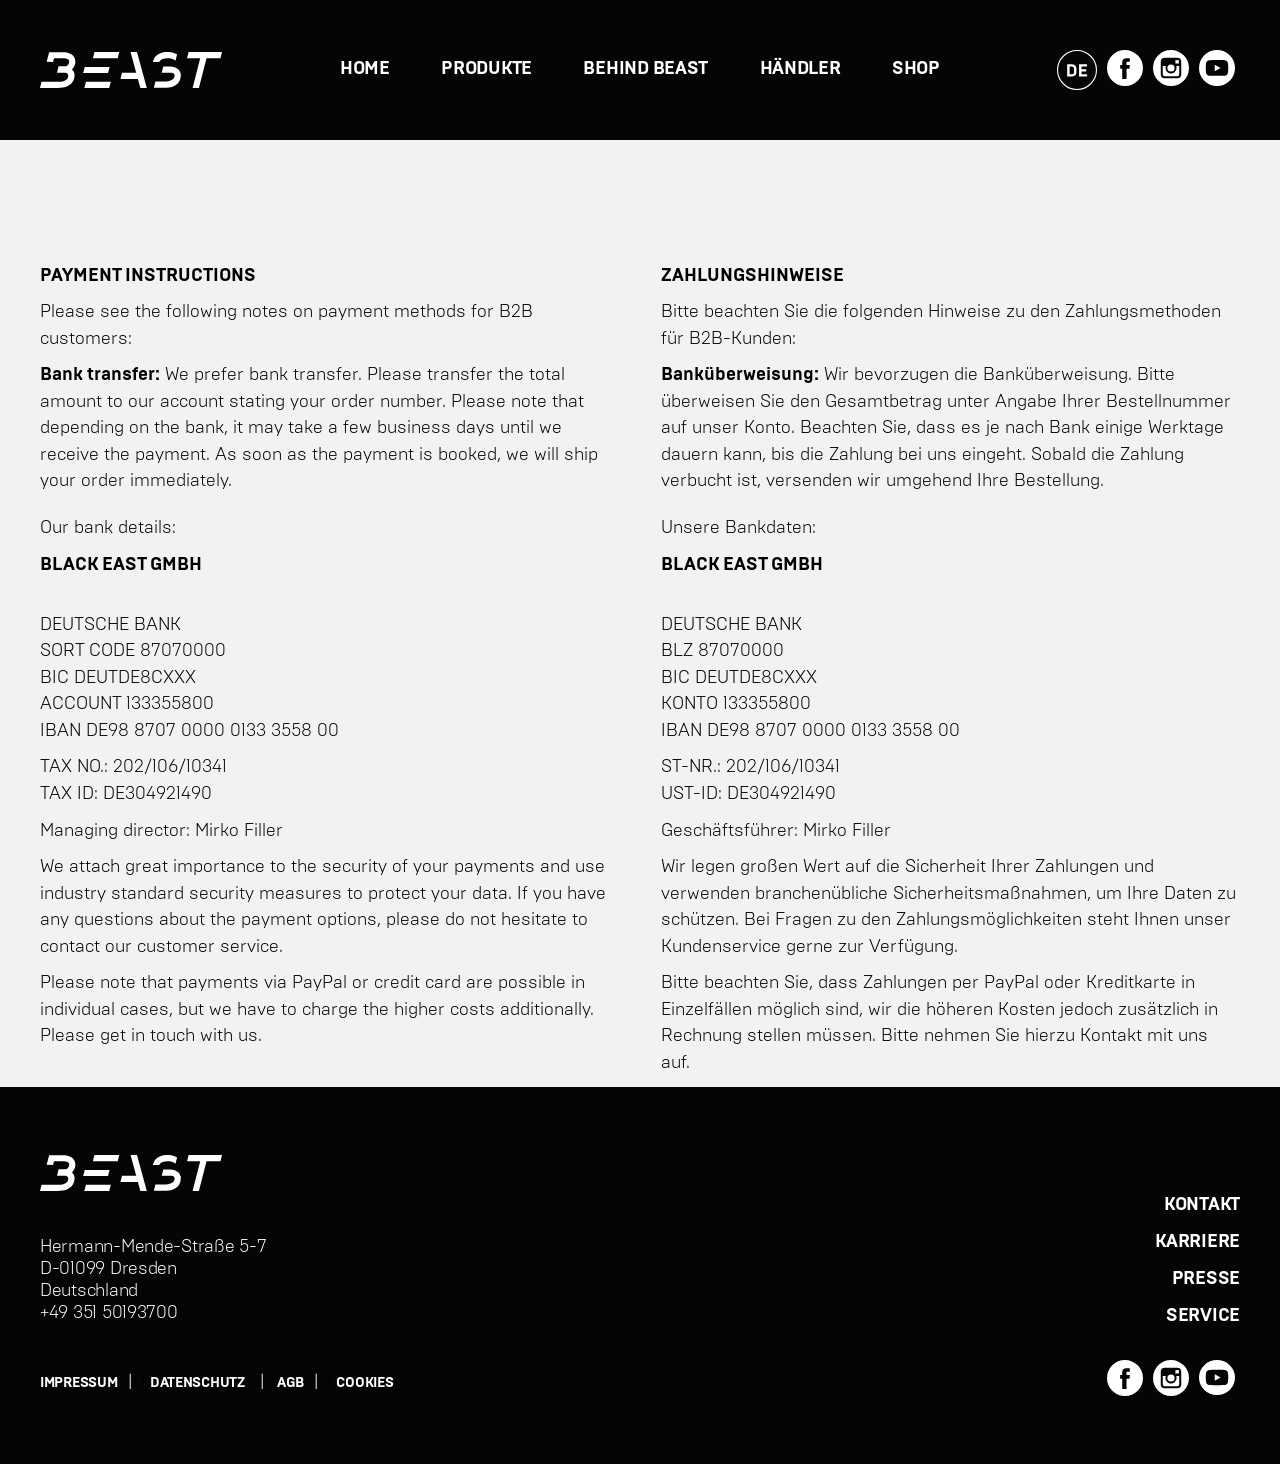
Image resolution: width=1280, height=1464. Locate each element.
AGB (290, 1383)
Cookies (364, 1383)
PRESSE (1206, 1279)
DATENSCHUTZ (197, 1383)
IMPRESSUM (79, 1383)
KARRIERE (1197, 1242)
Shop (916, 69)
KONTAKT (1202, 1205)
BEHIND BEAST (645, 69)
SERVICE (1203, 1316)
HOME (365, 69)
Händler (800, 69)
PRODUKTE (486, 69)
